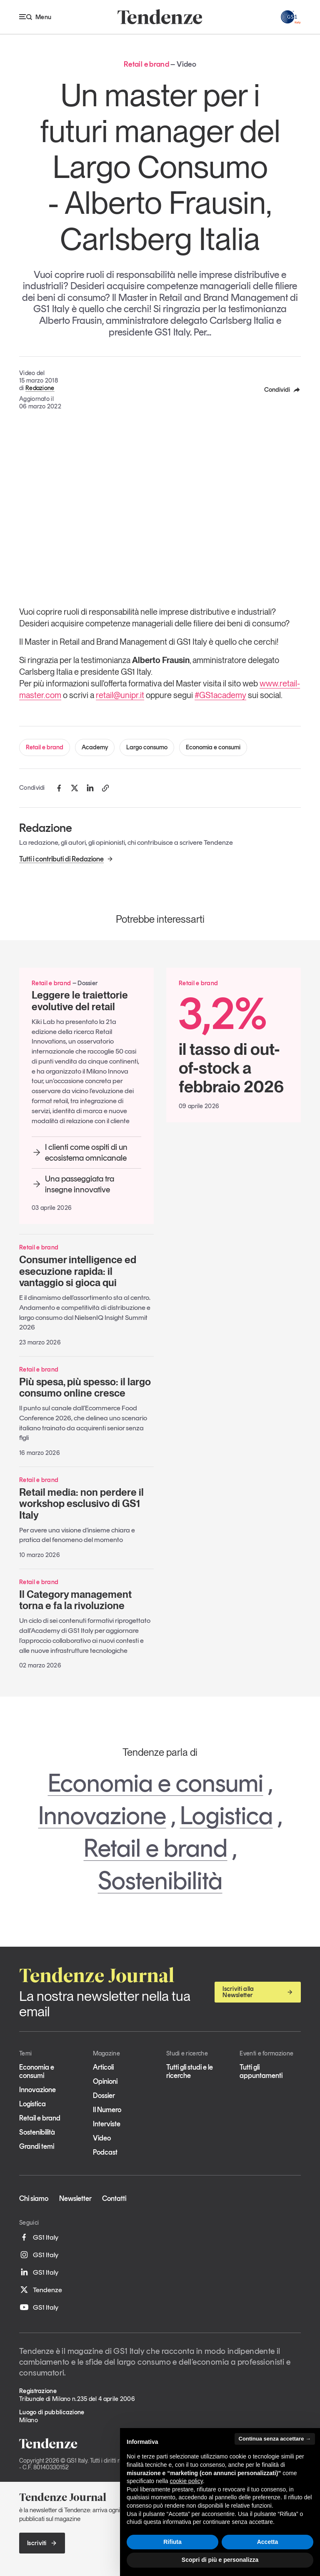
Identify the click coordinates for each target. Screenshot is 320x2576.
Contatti (114, 2198)
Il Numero (107, 2109)
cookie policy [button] (186, 2481)
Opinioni (105, 2081)
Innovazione (102, 1815)
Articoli (103, 2067)
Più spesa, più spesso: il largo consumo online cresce (85, 1387)
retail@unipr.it (120, 695)
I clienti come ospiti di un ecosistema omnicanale (80, 1152)
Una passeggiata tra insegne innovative (73, 1184)
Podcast (105, 2152)
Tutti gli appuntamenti (261, 2071)
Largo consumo (147, 747)
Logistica (226, 1815)
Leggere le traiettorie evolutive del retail (80, 1001)
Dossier (104, 2095)
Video (102, 2138)
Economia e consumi (213, 747)
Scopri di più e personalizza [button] (220, 2559)
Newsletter (75, 2198)
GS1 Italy (38, 2237)
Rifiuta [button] (172, 2541)
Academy (95, 747)
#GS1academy (220, 695)
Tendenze (40, 2290)
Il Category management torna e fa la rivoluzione (75, 1600)
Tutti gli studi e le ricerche (189, 2071)
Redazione (40, 388)
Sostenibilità (160, 1880)
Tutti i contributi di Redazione (66, 859)
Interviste (106, 2124)
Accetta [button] (267, 2541)
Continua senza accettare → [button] (275, 2439)
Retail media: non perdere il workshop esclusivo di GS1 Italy (81, 1503)
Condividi (282, 390)
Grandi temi (36, 2146)
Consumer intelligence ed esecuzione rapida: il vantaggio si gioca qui (77, 1271)
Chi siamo (33, 2198)
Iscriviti (42, 2543)
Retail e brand (44, 747)
